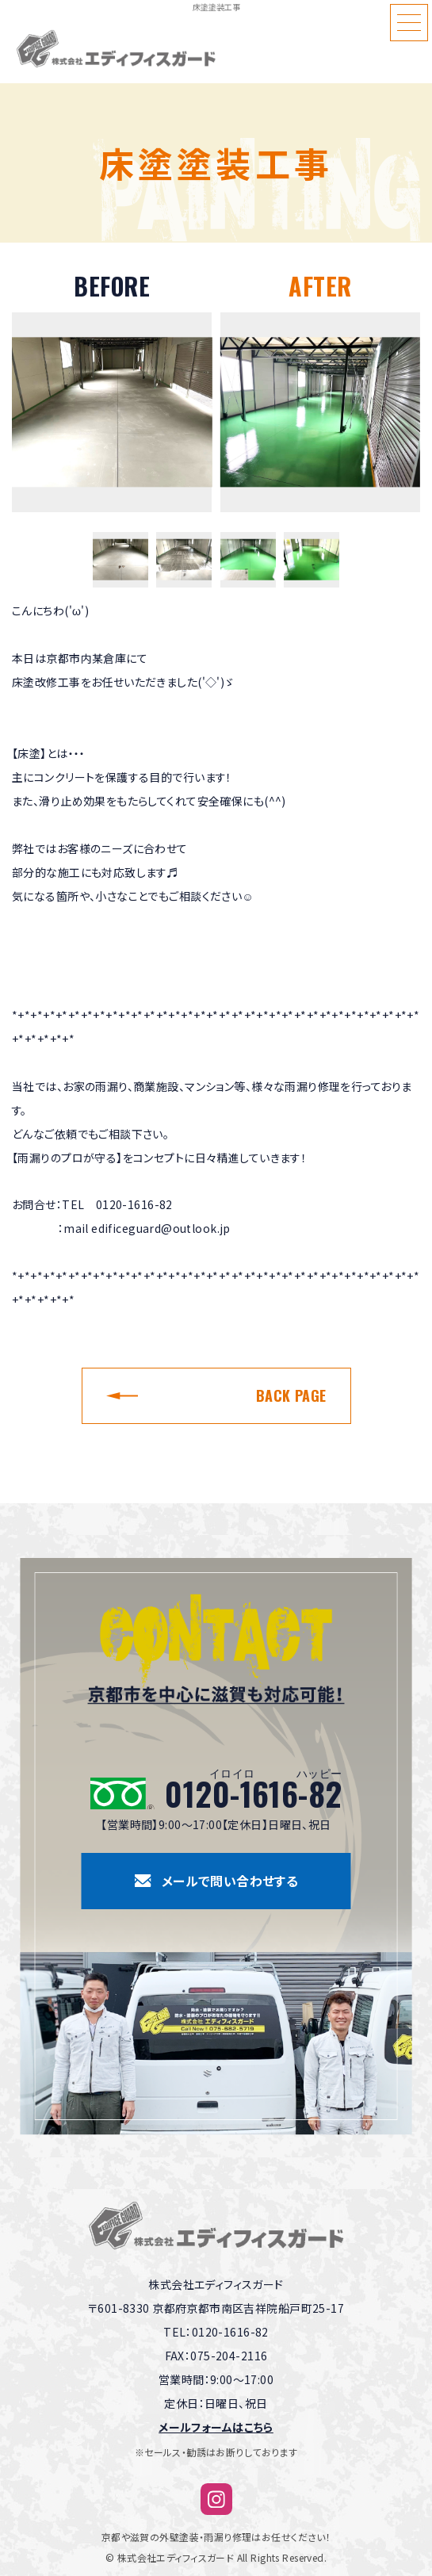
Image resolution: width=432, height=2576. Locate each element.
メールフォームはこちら (216, 2427)
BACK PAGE (291, 1395)
